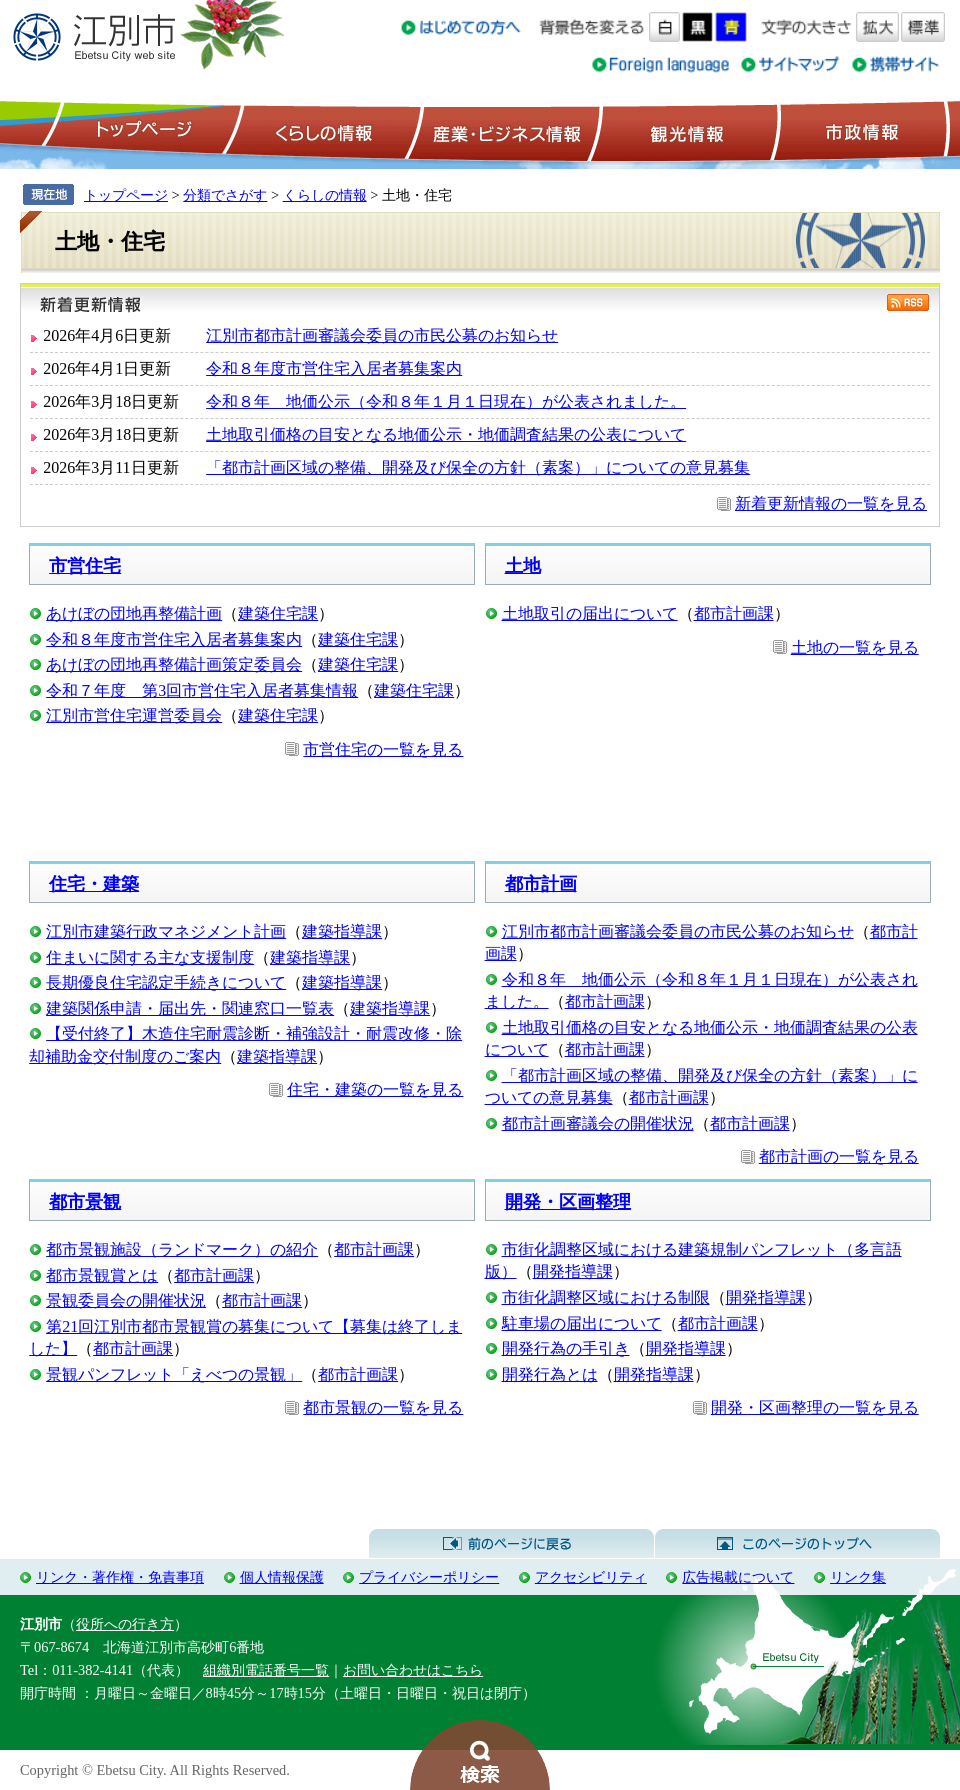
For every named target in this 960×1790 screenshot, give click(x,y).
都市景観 (85, 1202)
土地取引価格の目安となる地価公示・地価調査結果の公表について (446, 434)
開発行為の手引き (566, 1348)
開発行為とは (550, 1374)
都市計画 (541, 884)
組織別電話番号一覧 (266, 1670)
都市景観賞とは (102, 1275)
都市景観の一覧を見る (383, 1407)
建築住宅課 (278, 613)
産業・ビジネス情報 (503, 131)
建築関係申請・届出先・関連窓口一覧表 (190, 1008)
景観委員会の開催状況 (126, 1300)
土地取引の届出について (590, 613)
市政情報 (860, 131)
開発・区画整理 (568, 1202)
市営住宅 (85, 566)
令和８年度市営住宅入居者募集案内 (334, 368)
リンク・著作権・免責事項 (120, 1577)
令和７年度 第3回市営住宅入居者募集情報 (202, 690)
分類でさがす (225, 195)
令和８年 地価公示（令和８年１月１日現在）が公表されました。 (446, 401)
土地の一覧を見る (855, 647)
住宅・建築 (94, 884)
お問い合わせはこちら (413, 1670)
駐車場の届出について (582, 1323)
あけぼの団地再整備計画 (134, 613)
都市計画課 (734, 613)
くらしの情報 (322, 131)
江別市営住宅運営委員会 (134, 715)
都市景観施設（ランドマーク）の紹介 (182, 1249)
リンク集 (858, 1577)
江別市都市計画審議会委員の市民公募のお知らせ (382, 335)
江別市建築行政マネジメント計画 (166, 931)
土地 (523, 566)
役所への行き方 (125, 1624)
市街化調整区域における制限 (606, 1297)
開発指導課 (573, 1271)
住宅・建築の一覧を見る (375, 1089)
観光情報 (684, 131)
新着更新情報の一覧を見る (831, 503)
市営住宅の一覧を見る (383, 749)
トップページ (141, 131)
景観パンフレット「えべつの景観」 (174, 1374)
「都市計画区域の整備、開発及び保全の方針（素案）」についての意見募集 (478, 467)
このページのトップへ (797, 1544)
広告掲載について (738, 1577)
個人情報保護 (282, 1577)
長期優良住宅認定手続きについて (166, 982)
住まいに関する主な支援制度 (150, 957)
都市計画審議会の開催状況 (598, 1123)
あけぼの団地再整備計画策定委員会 (174, 664)
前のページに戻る (511, 1544)
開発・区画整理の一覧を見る (815, 1407)
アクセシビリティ (591, 1577)
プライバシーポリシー (429, 1577)
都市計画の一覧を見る (839, 1156)
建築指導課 (342, 931)
